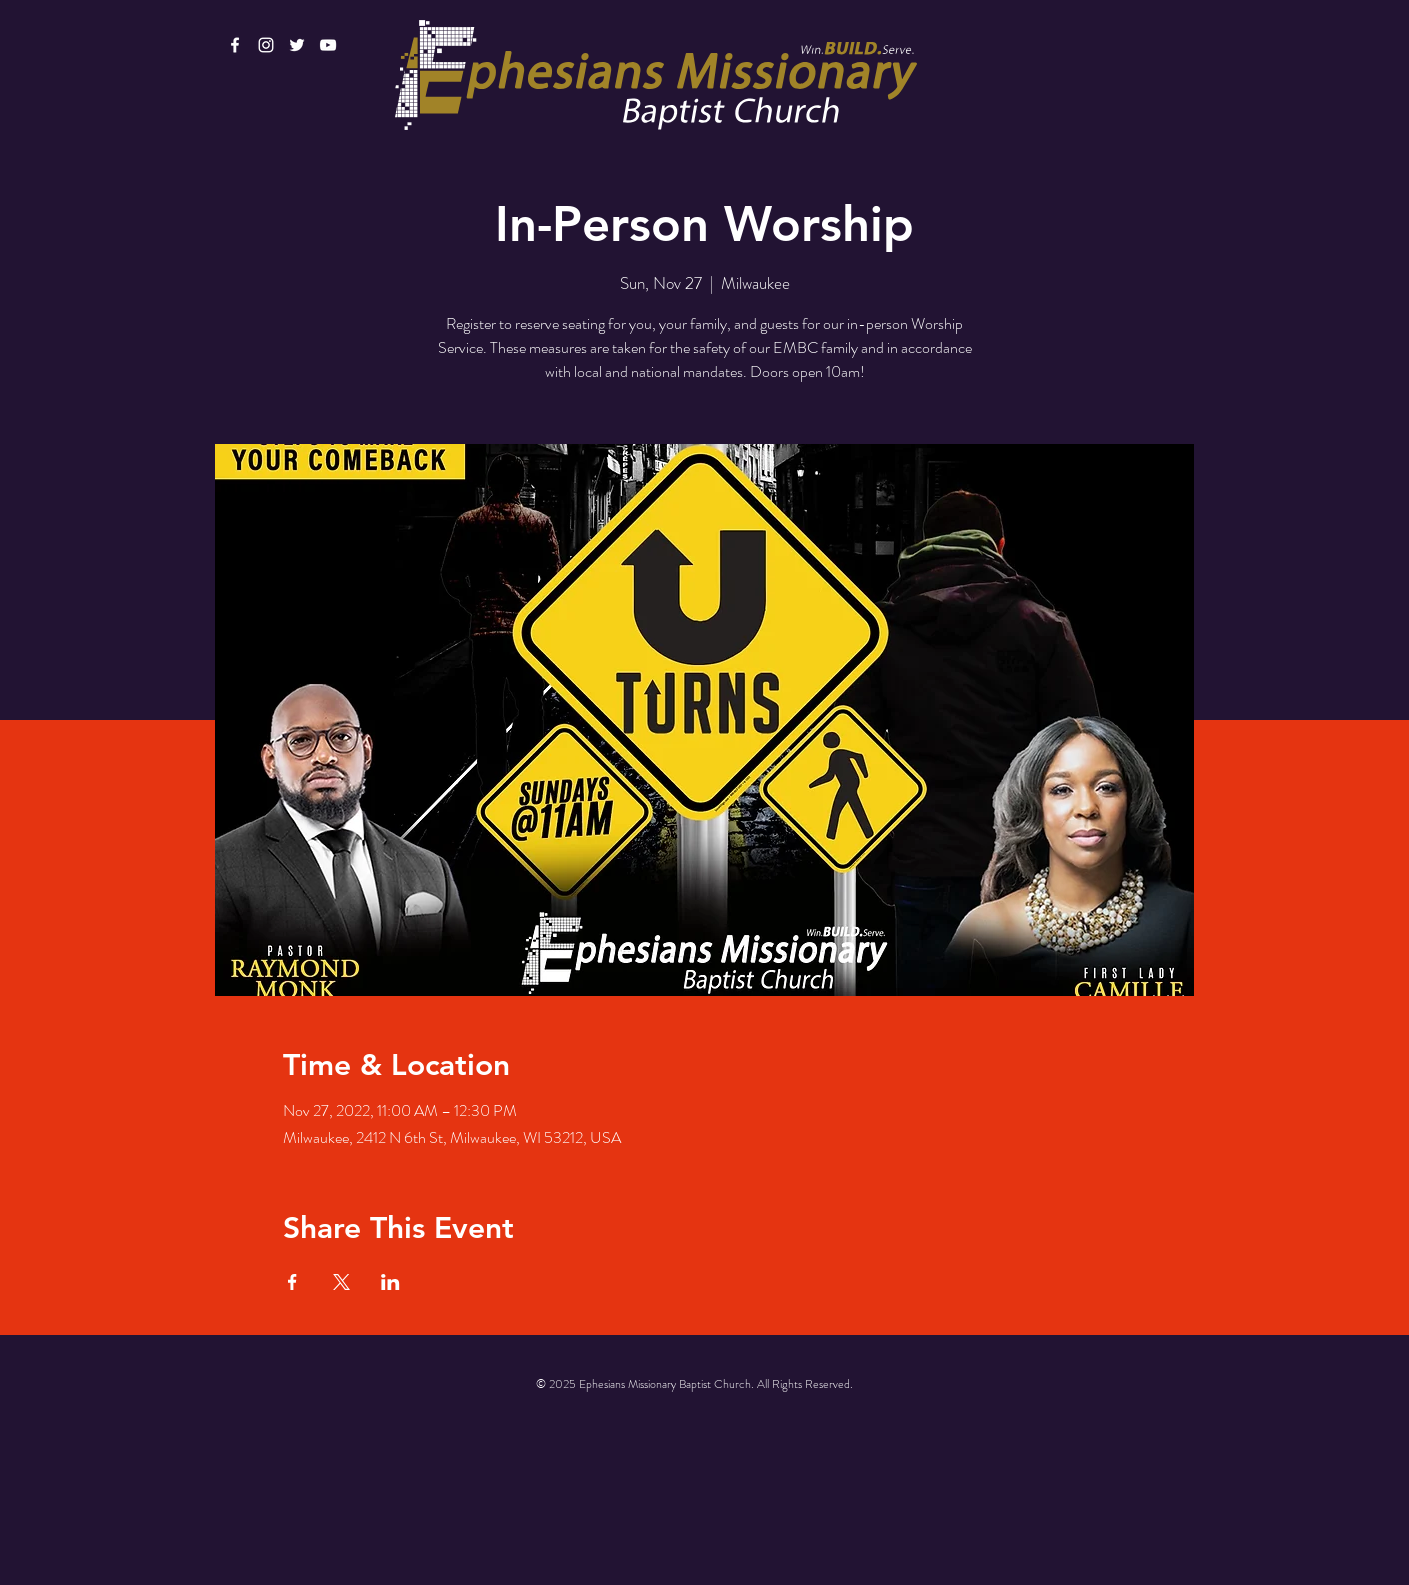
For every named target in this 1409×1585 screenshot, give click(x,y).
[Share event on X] (341, 1282)
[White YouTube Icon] (328, 45)
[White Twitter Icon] (297, 45)
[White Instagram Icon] (266, 45)
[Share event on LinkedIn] (390, 1282)
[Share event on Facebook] (292, 1282)
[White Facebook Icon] (235, 45)
